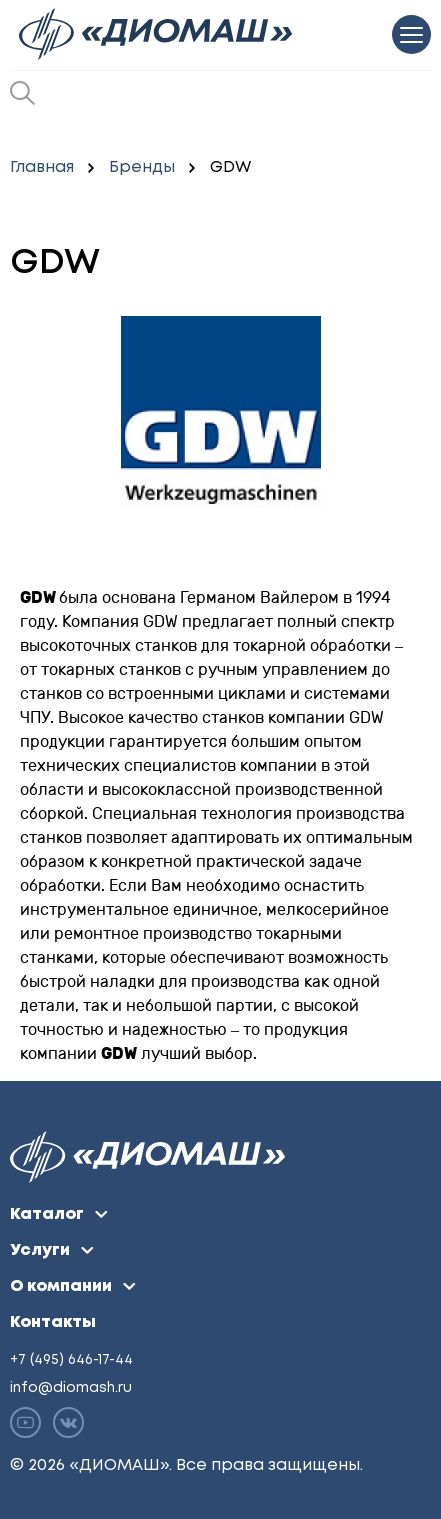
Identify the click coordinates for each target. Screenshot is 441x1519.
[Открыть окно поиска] (22, 93)
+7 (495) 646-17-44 (71, 1360)
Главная (42, 167)
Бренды (142, 167)
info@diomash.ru (71, 1388)
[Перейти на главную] (157, 34)
